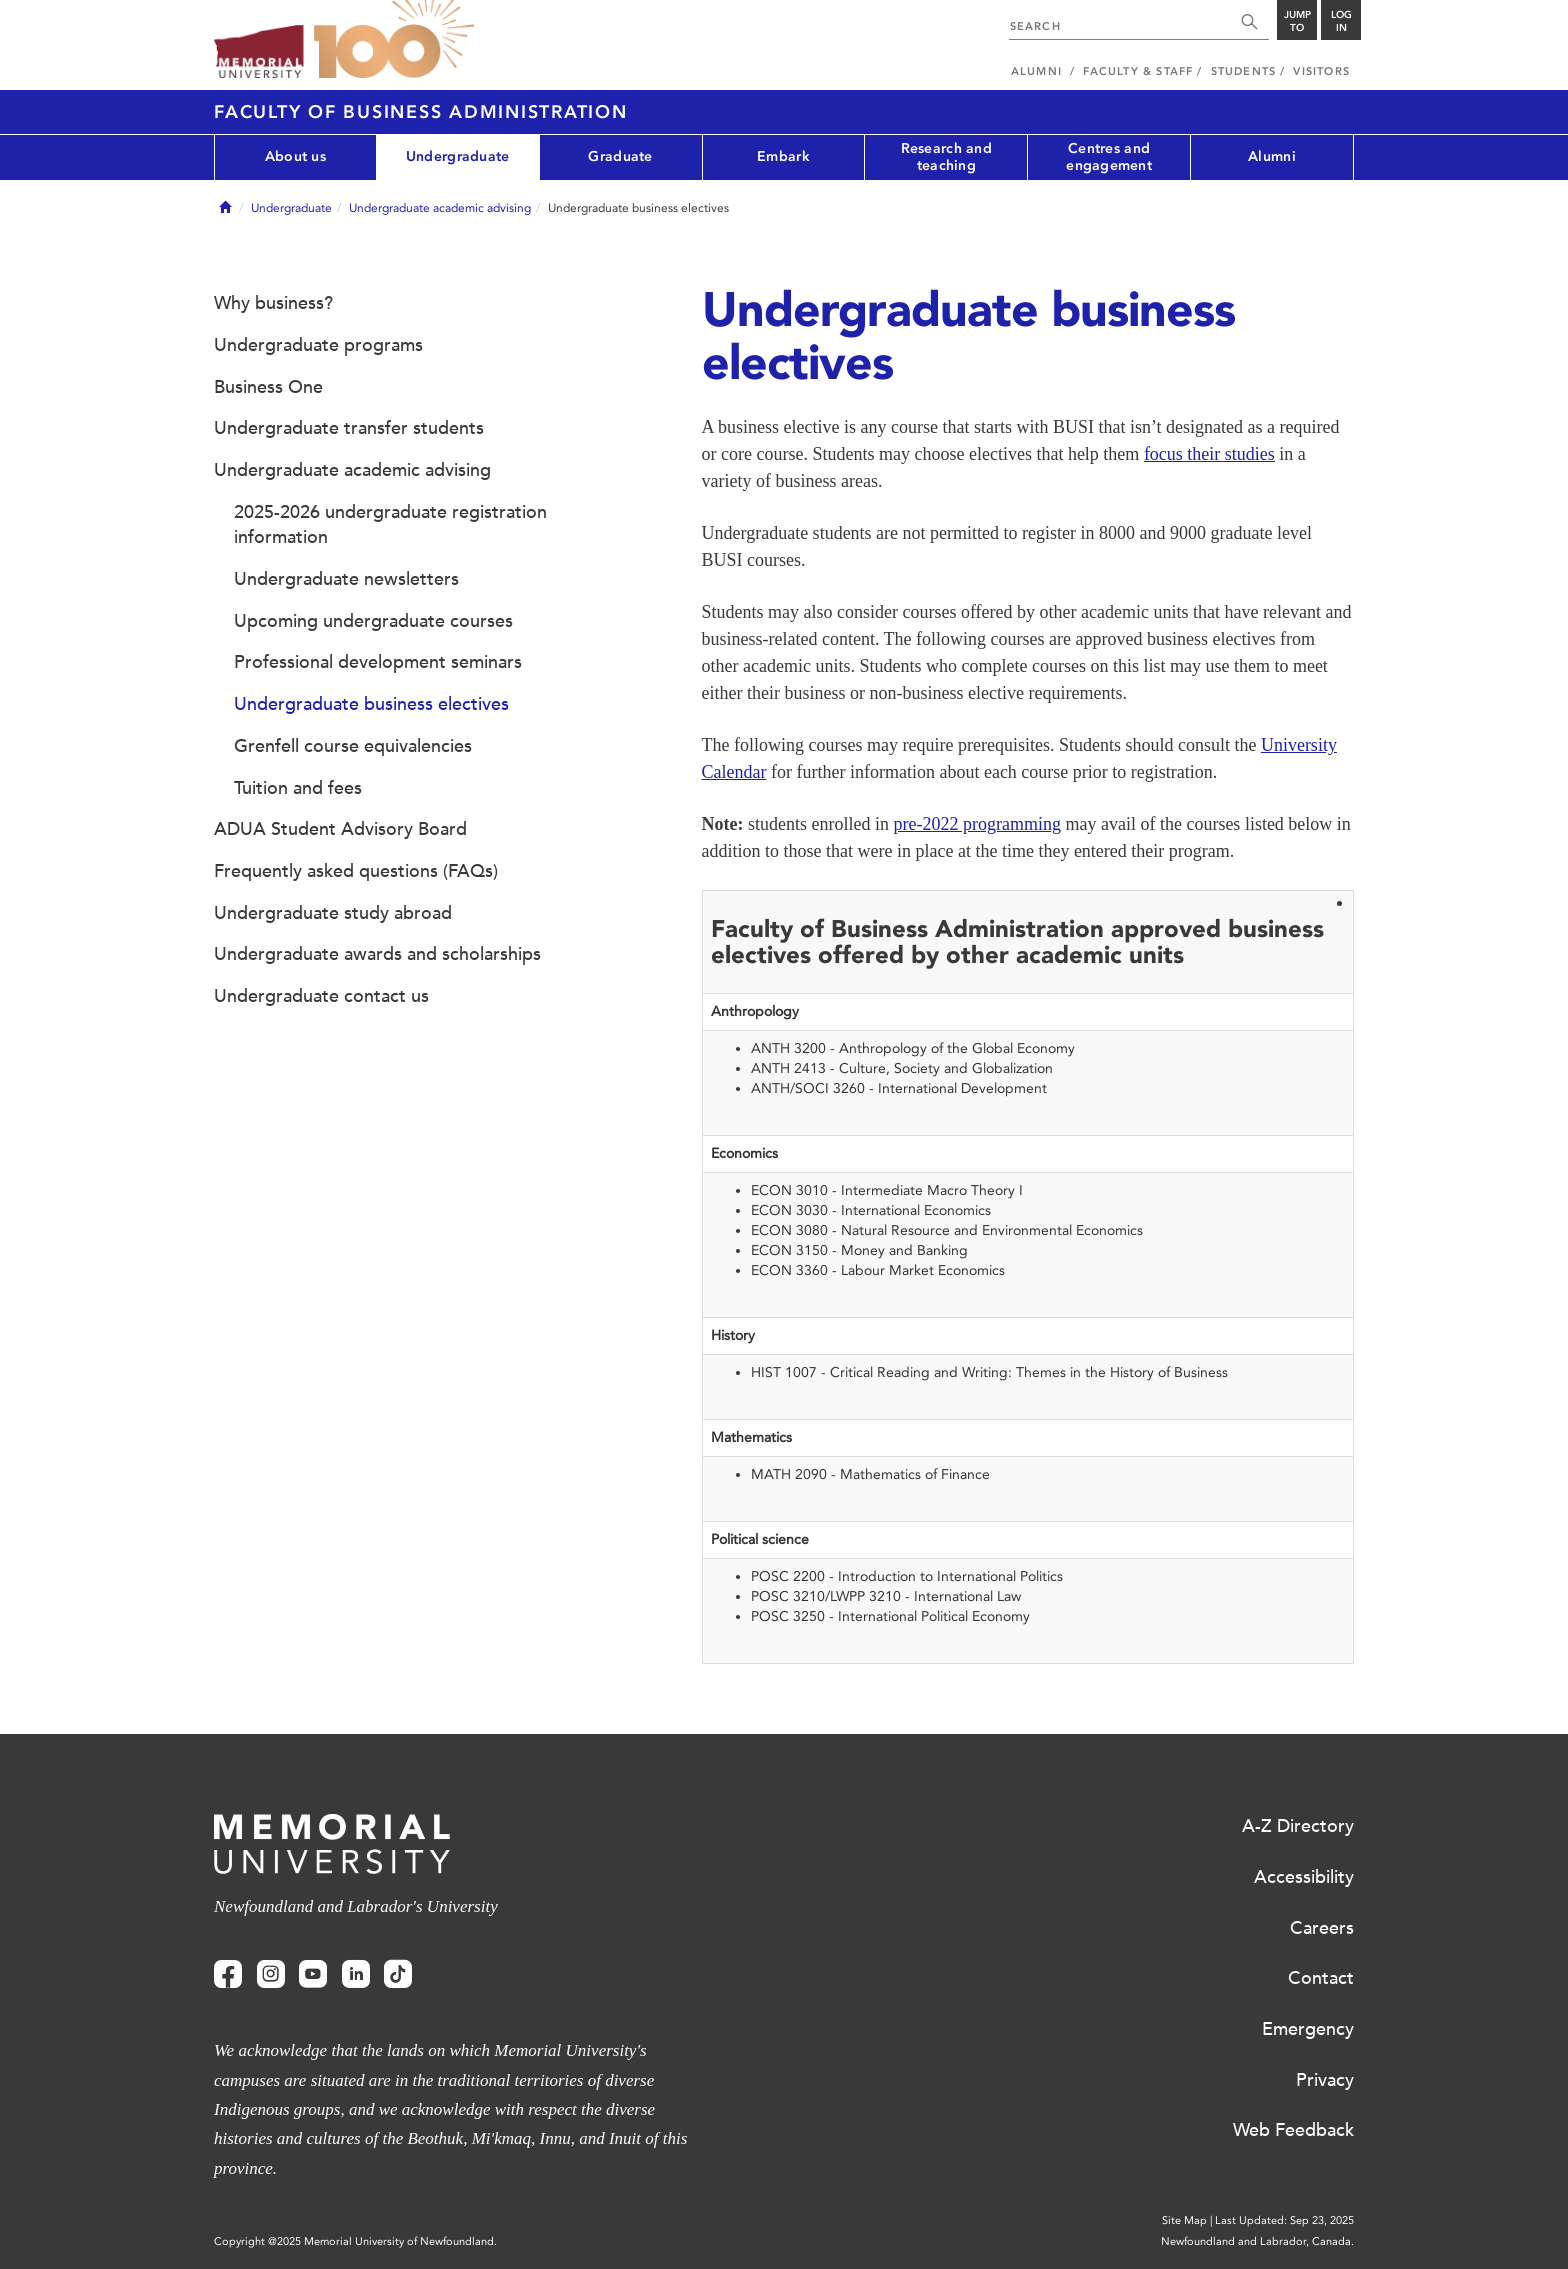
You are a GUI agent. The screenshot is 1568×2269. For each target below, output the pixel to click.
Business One (268, 387)
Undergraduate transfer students (349, 428)
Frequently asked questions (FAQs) (356, 871)
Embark (783, 156)
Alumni (1272, 156)
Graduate (620, 156)
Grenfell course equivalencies (353, 746)
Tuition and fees (298, 788)
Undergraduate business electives (371, 704)
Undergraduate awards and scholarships (377, 954)
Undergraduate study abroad (333, 913)
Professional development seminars (378, 662)
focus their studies (1209, 454)
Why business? (273, 303)
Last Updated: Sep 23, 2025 (1284, 2220)
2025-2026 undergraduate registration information (390, 525)
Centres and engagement (1109, 157)
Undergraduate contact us (321, 996)
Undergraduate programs (318, 345)
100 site (394, 40)
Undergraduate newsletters (346, 579)
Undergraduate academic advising (440, 208)
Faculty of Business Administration (421, 112)
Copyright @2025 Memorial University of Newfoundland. (355, 2241)
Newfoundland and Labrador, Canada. (1257, 2241)
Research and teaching (946, 157)
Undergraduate (458, 156)
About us (295, 156)
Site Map (1184, 2220)
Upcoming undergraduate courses (373, 621)
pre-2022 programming (976, 824)
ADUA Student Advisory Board (340, 829)
